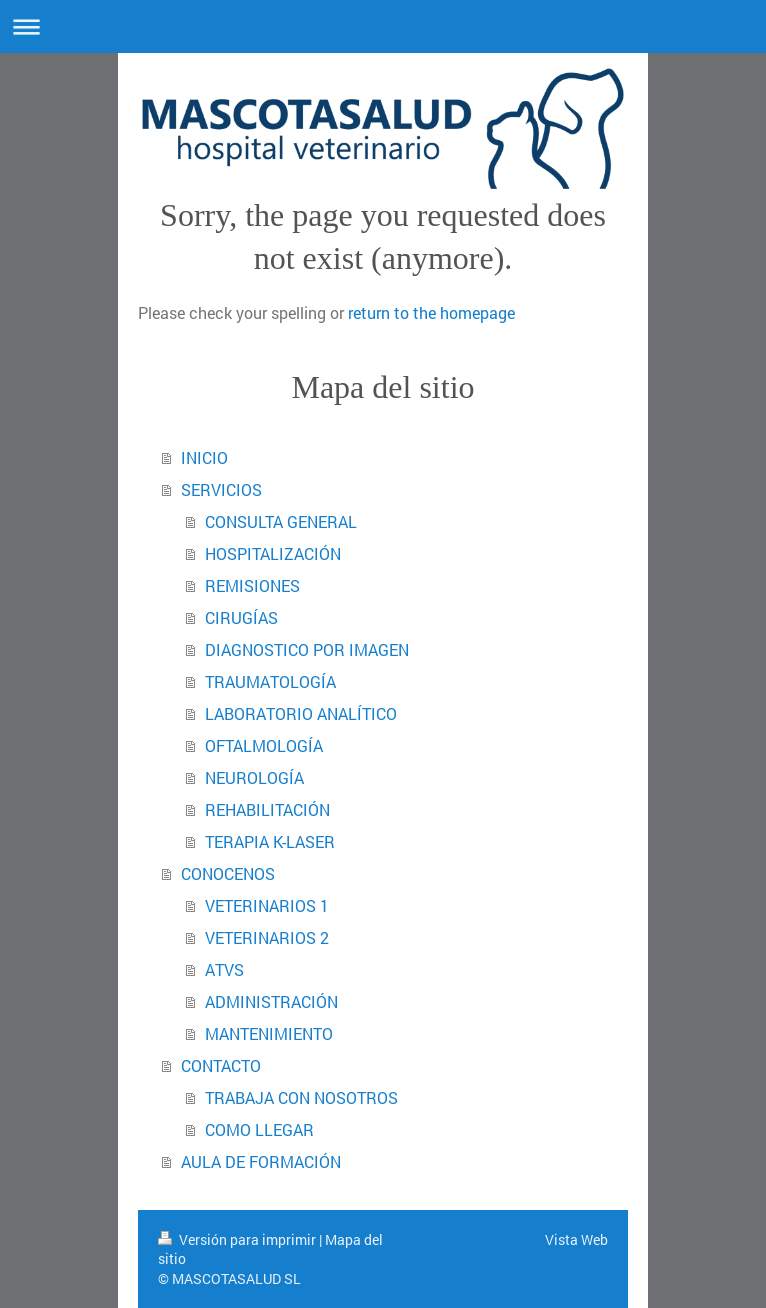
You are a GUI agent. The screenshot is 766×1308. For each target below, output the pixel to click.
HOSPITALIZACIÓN (273, 553)
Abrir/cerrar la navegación (383, 26)
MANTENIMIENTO (269, 1033)
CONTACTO (221, 1065)
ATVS (224, 969)
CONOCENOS (228, 873)
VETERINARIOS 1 (267, 905)
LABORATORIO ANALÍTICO (301, 713)
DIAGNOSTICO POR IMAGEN (307, 649)
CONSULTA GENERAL (281, 521)
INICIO (204, 457)
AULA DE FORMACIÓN (261, 1161)
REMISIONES (252, 585)
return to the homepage (431, 312)
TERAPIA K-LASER (270, 841)
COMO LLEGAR (259, 1129)
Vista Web (576, 1239)
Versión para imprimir (238, 1239)
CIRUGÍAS (241, 617)
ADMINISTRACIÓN (271, 1001)
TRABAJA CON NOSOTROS (301, 1097)
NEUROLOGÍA (254, 777)
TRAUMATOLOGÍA (270, 681)
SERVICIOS (221, 489)
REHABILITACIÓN (267, 809)
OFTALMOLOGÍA (264, 745)
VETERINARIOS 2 (267, 937)
